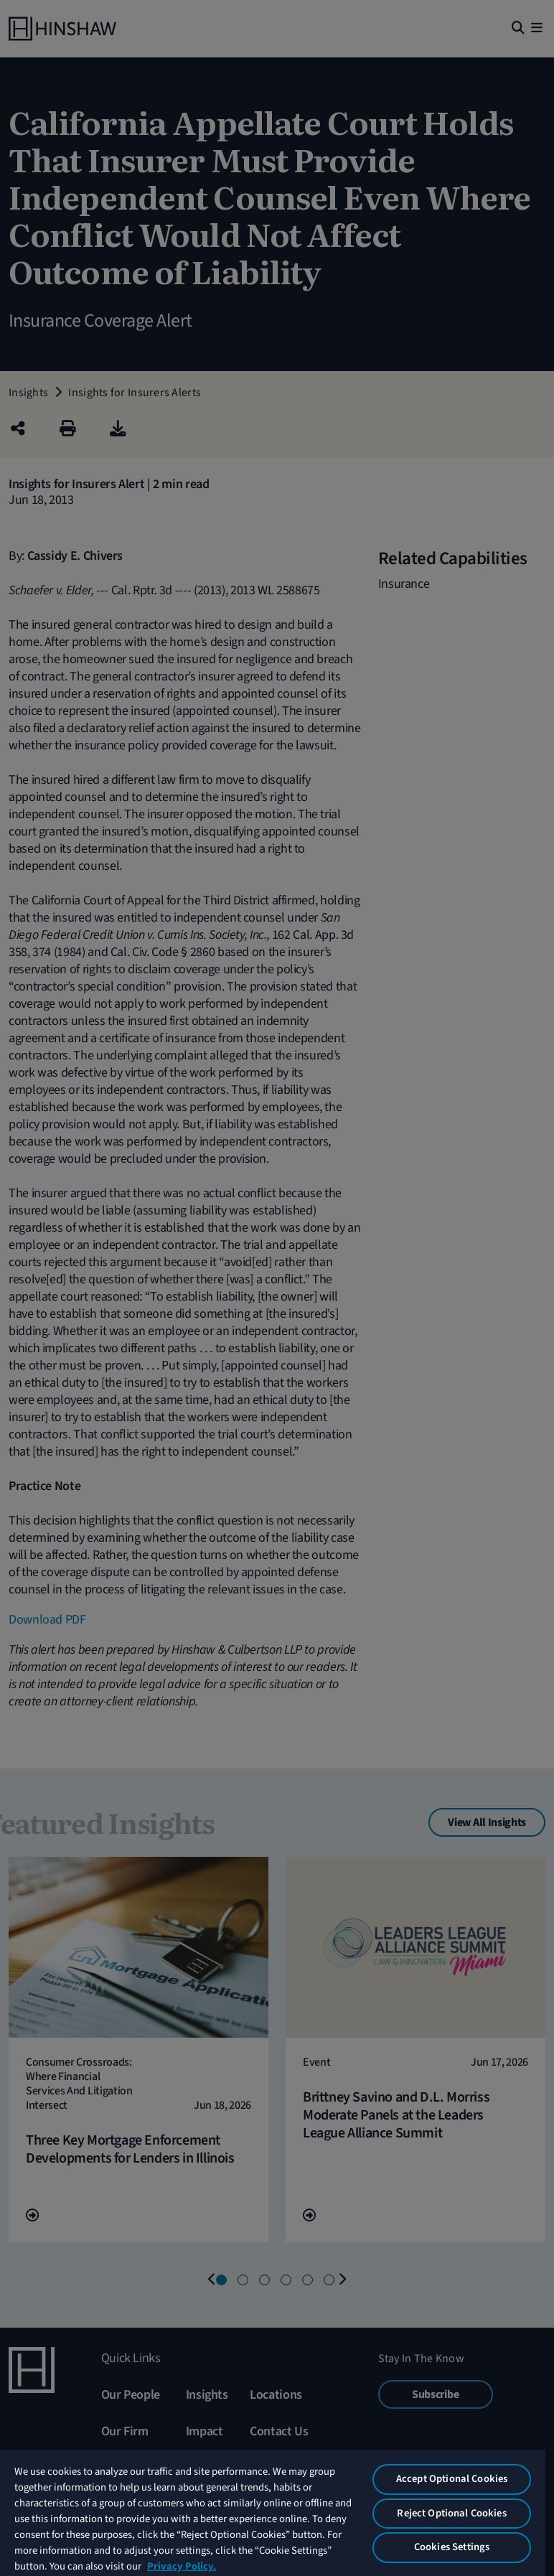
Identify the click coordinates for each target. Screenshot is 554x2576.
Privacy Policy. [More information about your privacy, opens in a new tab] (181, 2566)
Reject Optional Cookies (451, 2513)
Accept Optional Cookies (451, 2478)
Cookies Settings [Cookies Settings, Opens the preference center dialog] (451, 2546)
